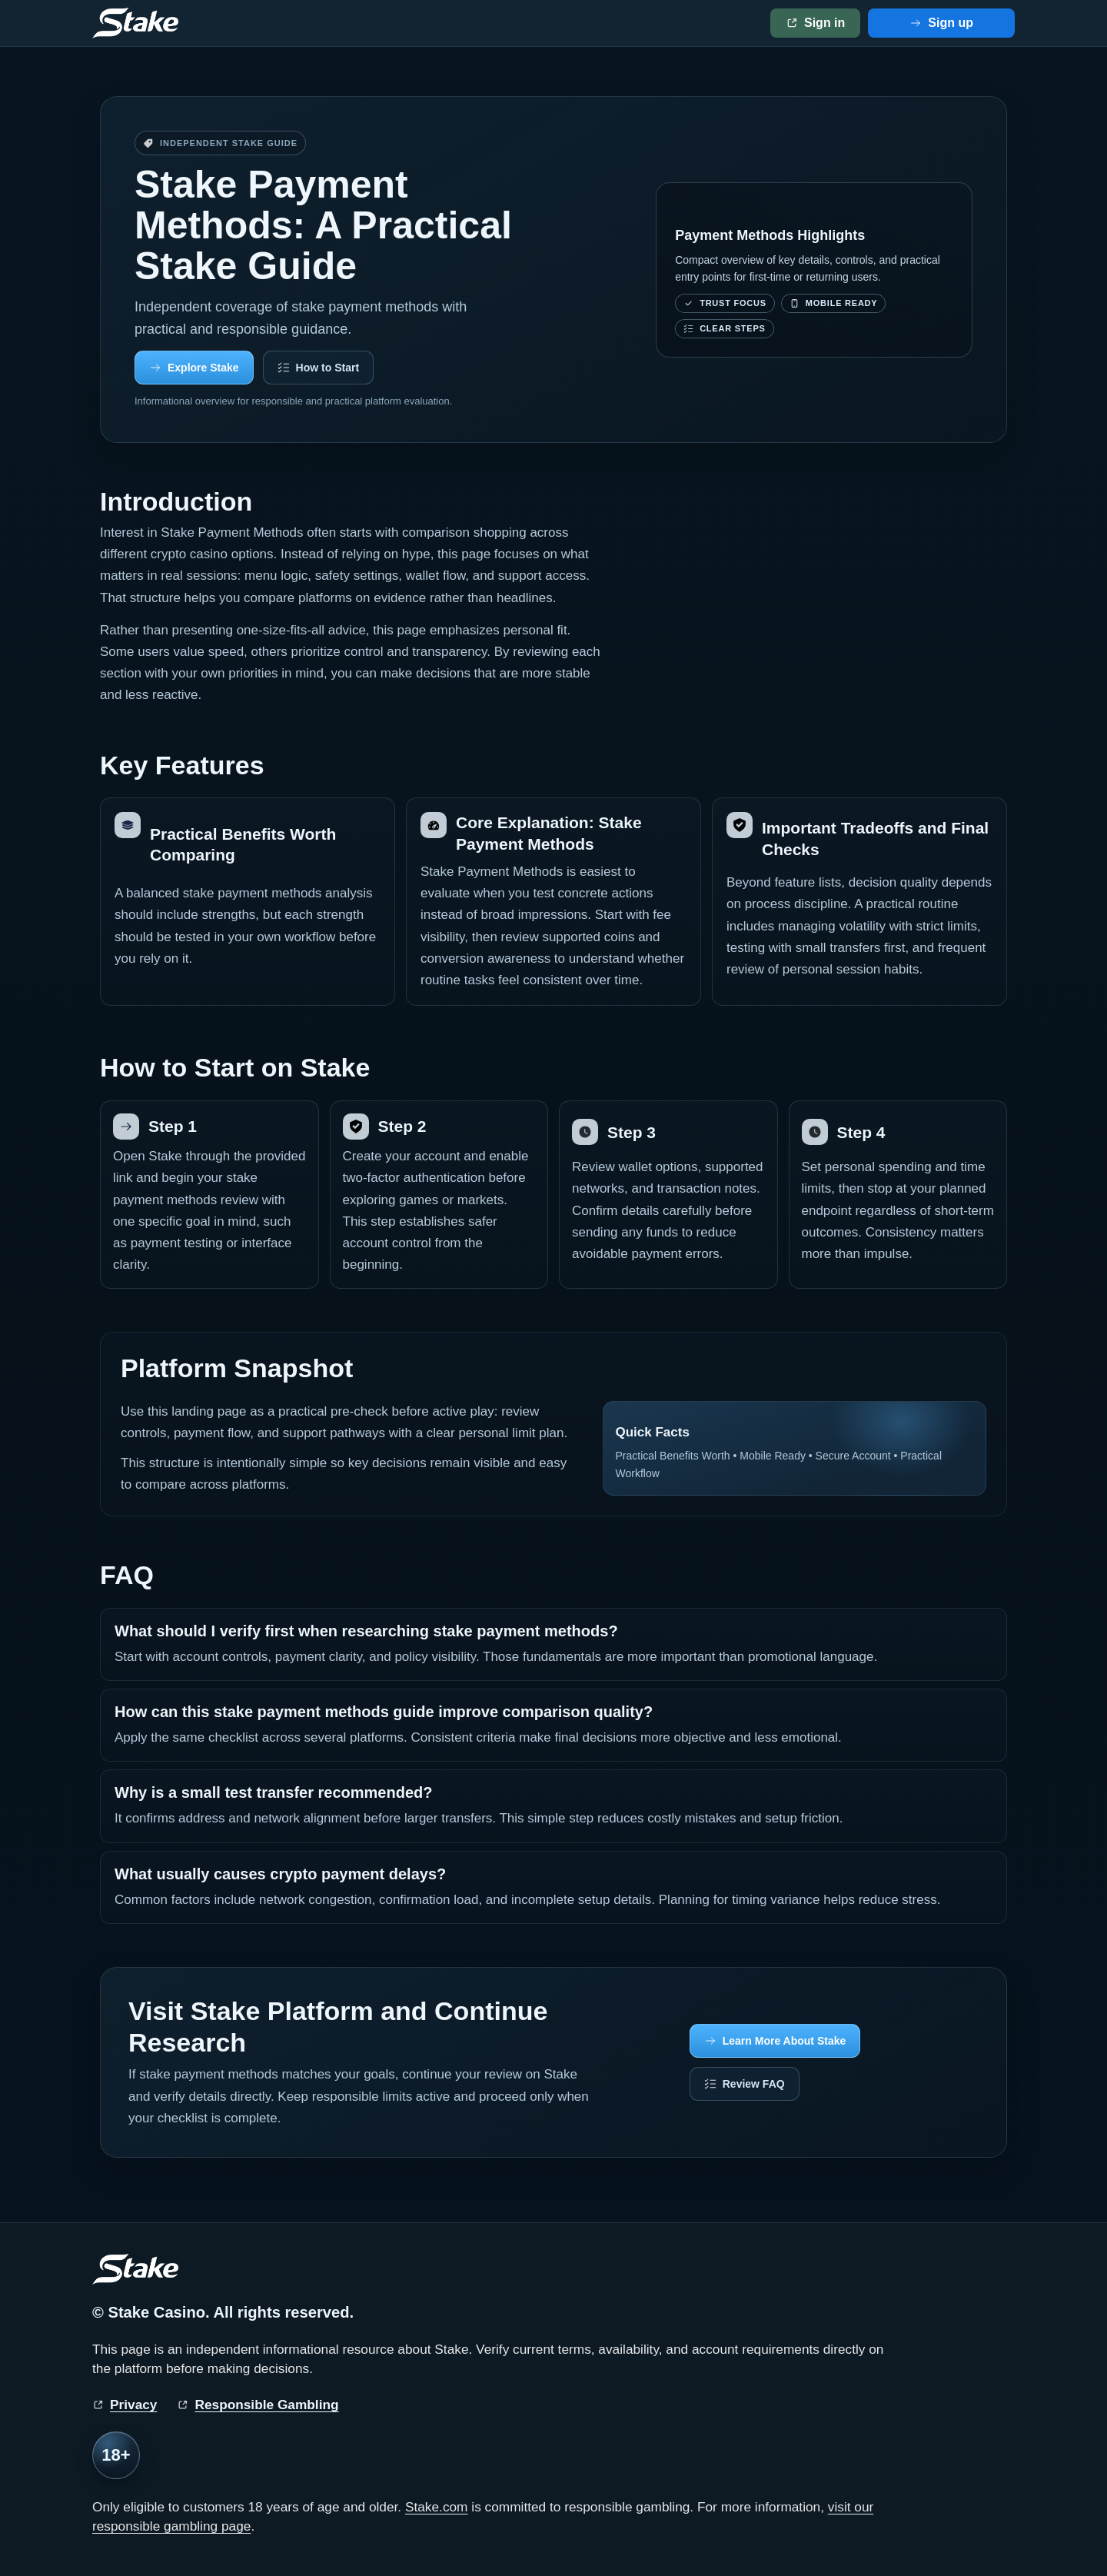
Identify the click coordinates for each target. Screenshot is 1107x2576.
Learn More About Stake (784, 2041)
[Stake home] (135, 23)
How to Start (327, 367)
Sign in (824, 22)
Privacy (133, 2404)
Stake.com (436, 2506)
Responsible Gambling (266, 2404)
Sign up (950, 22)
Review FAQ (754, 2084)
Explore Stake (203, 367)
